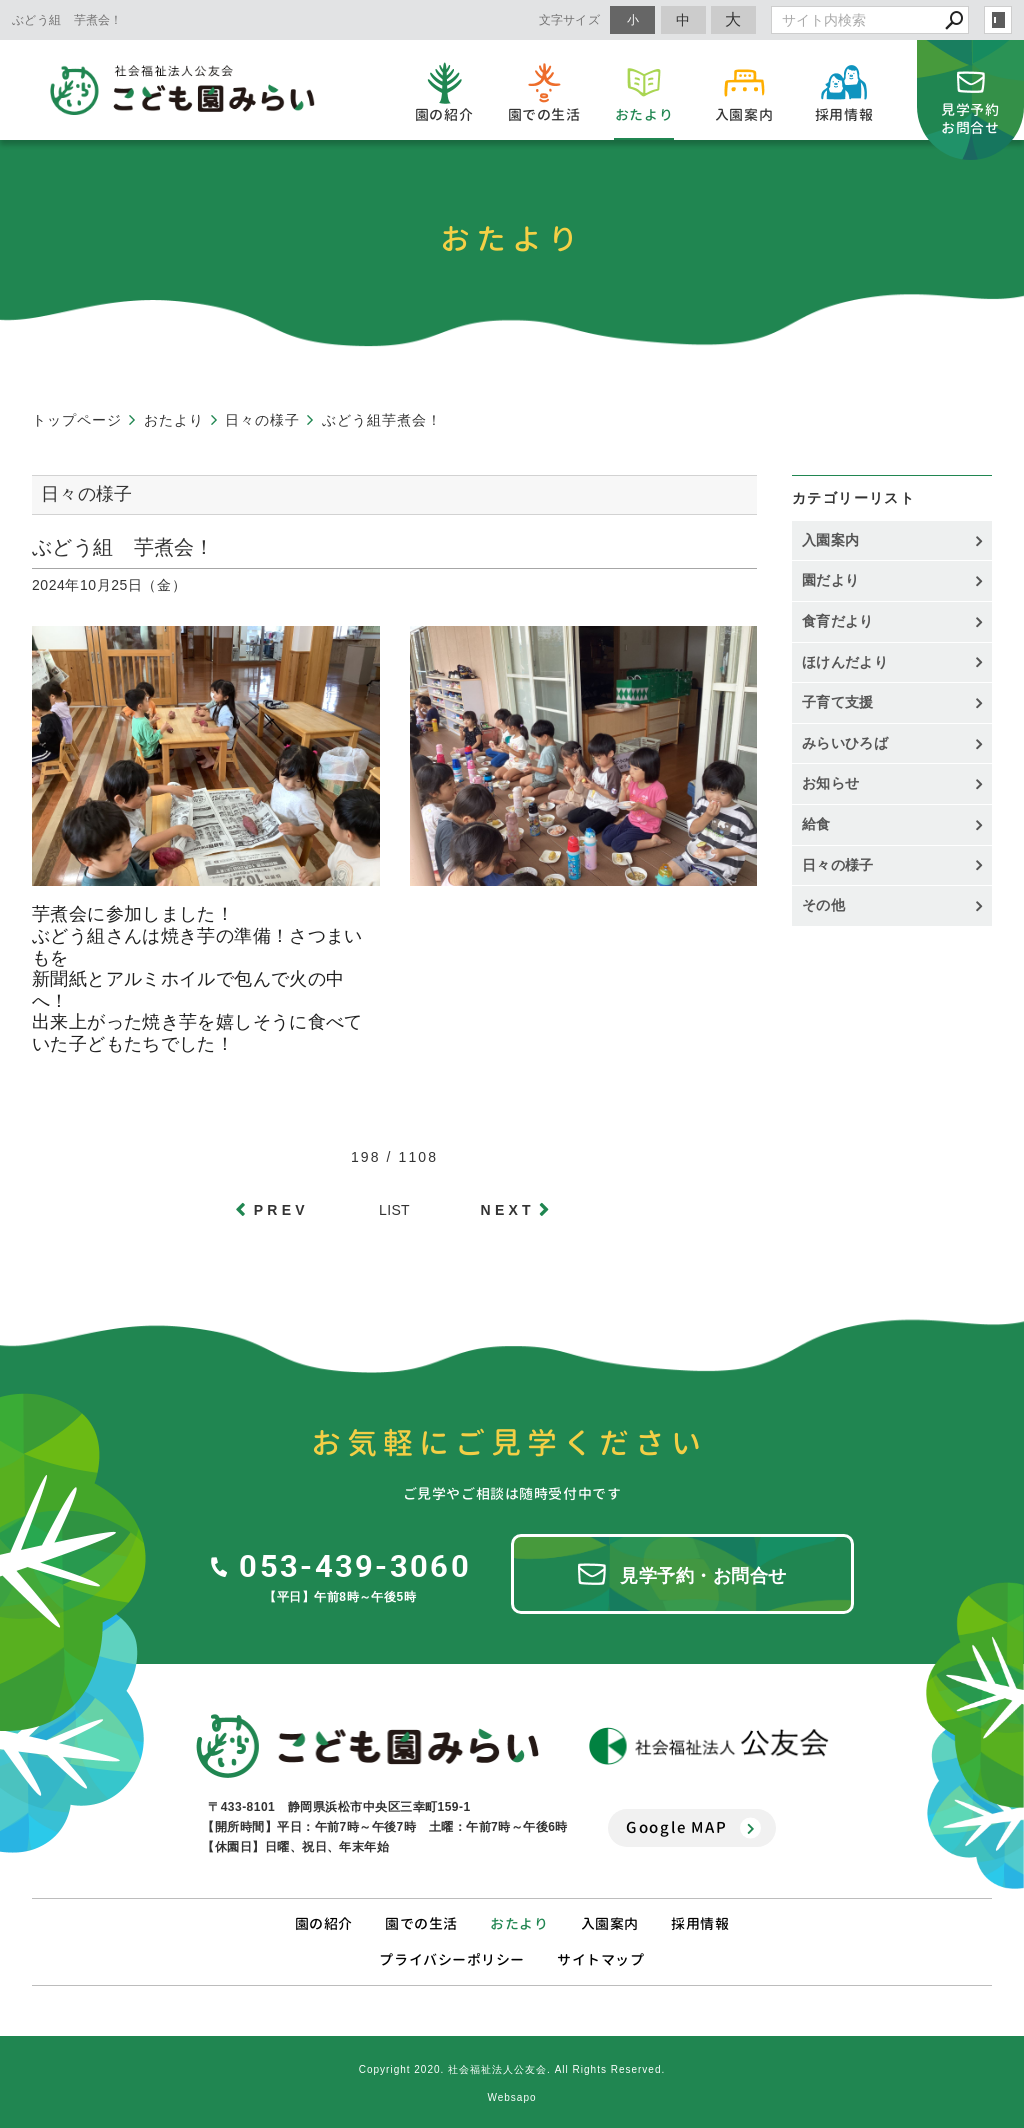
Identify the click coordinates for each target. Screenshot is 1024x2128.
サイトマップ (600, 1959)
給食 (816, 824)
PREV (281, 1210)
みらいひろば (845, 743)
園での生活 (421, 1923)
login (998, 20)
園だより (830, 580)
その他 (830, 905)
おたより (519, 1923)
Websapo (511, 2097)
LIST (394, 1210)
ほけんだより (845, 662)
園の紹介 (324, 1923)
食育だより (838, 621)
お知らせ (830, 783)
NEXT (508, 1210)
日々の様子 (838, 865)
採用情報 (700, 1923)
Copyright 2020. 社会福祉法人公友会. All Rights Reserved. (512, 2069)
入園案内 (830, 540)
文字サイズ (570, 19)
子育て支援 (838, 702)
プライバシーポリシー (452, 1959)
